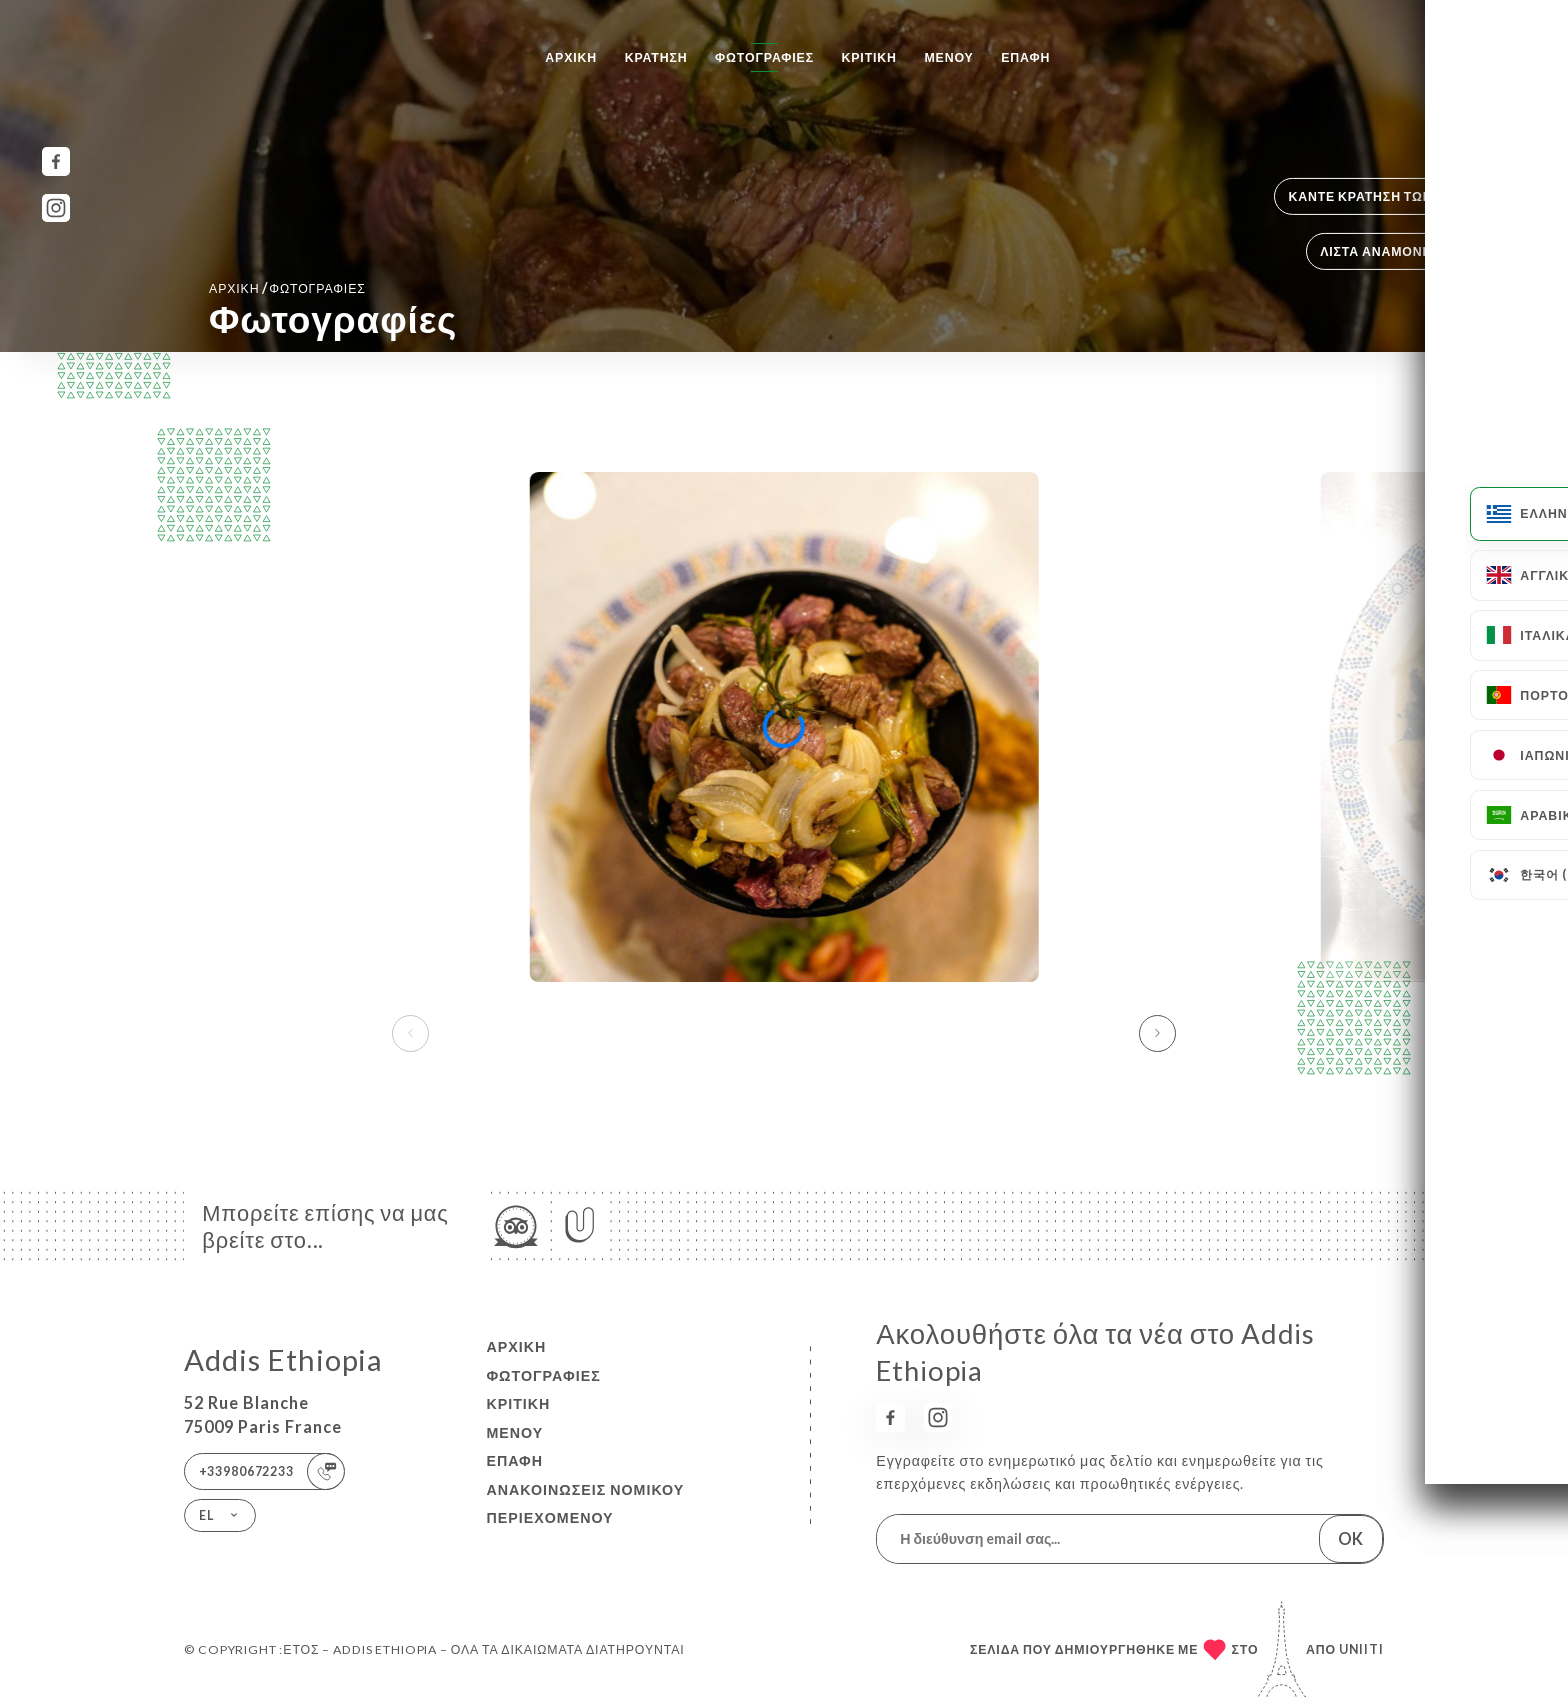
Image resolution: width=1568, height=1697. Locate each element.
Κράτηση (656, 57)
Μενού (948, 57)
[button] (1157, 1033)
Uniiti (1361, 1649)
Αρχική (571, 57)
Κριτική (869, 57)
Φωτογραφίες (764, 57)
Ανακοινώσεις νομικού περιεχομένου (585, 1504)
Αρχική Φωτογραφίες (287, 287)
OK (1350, 1538)
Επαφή (1025, 57)
